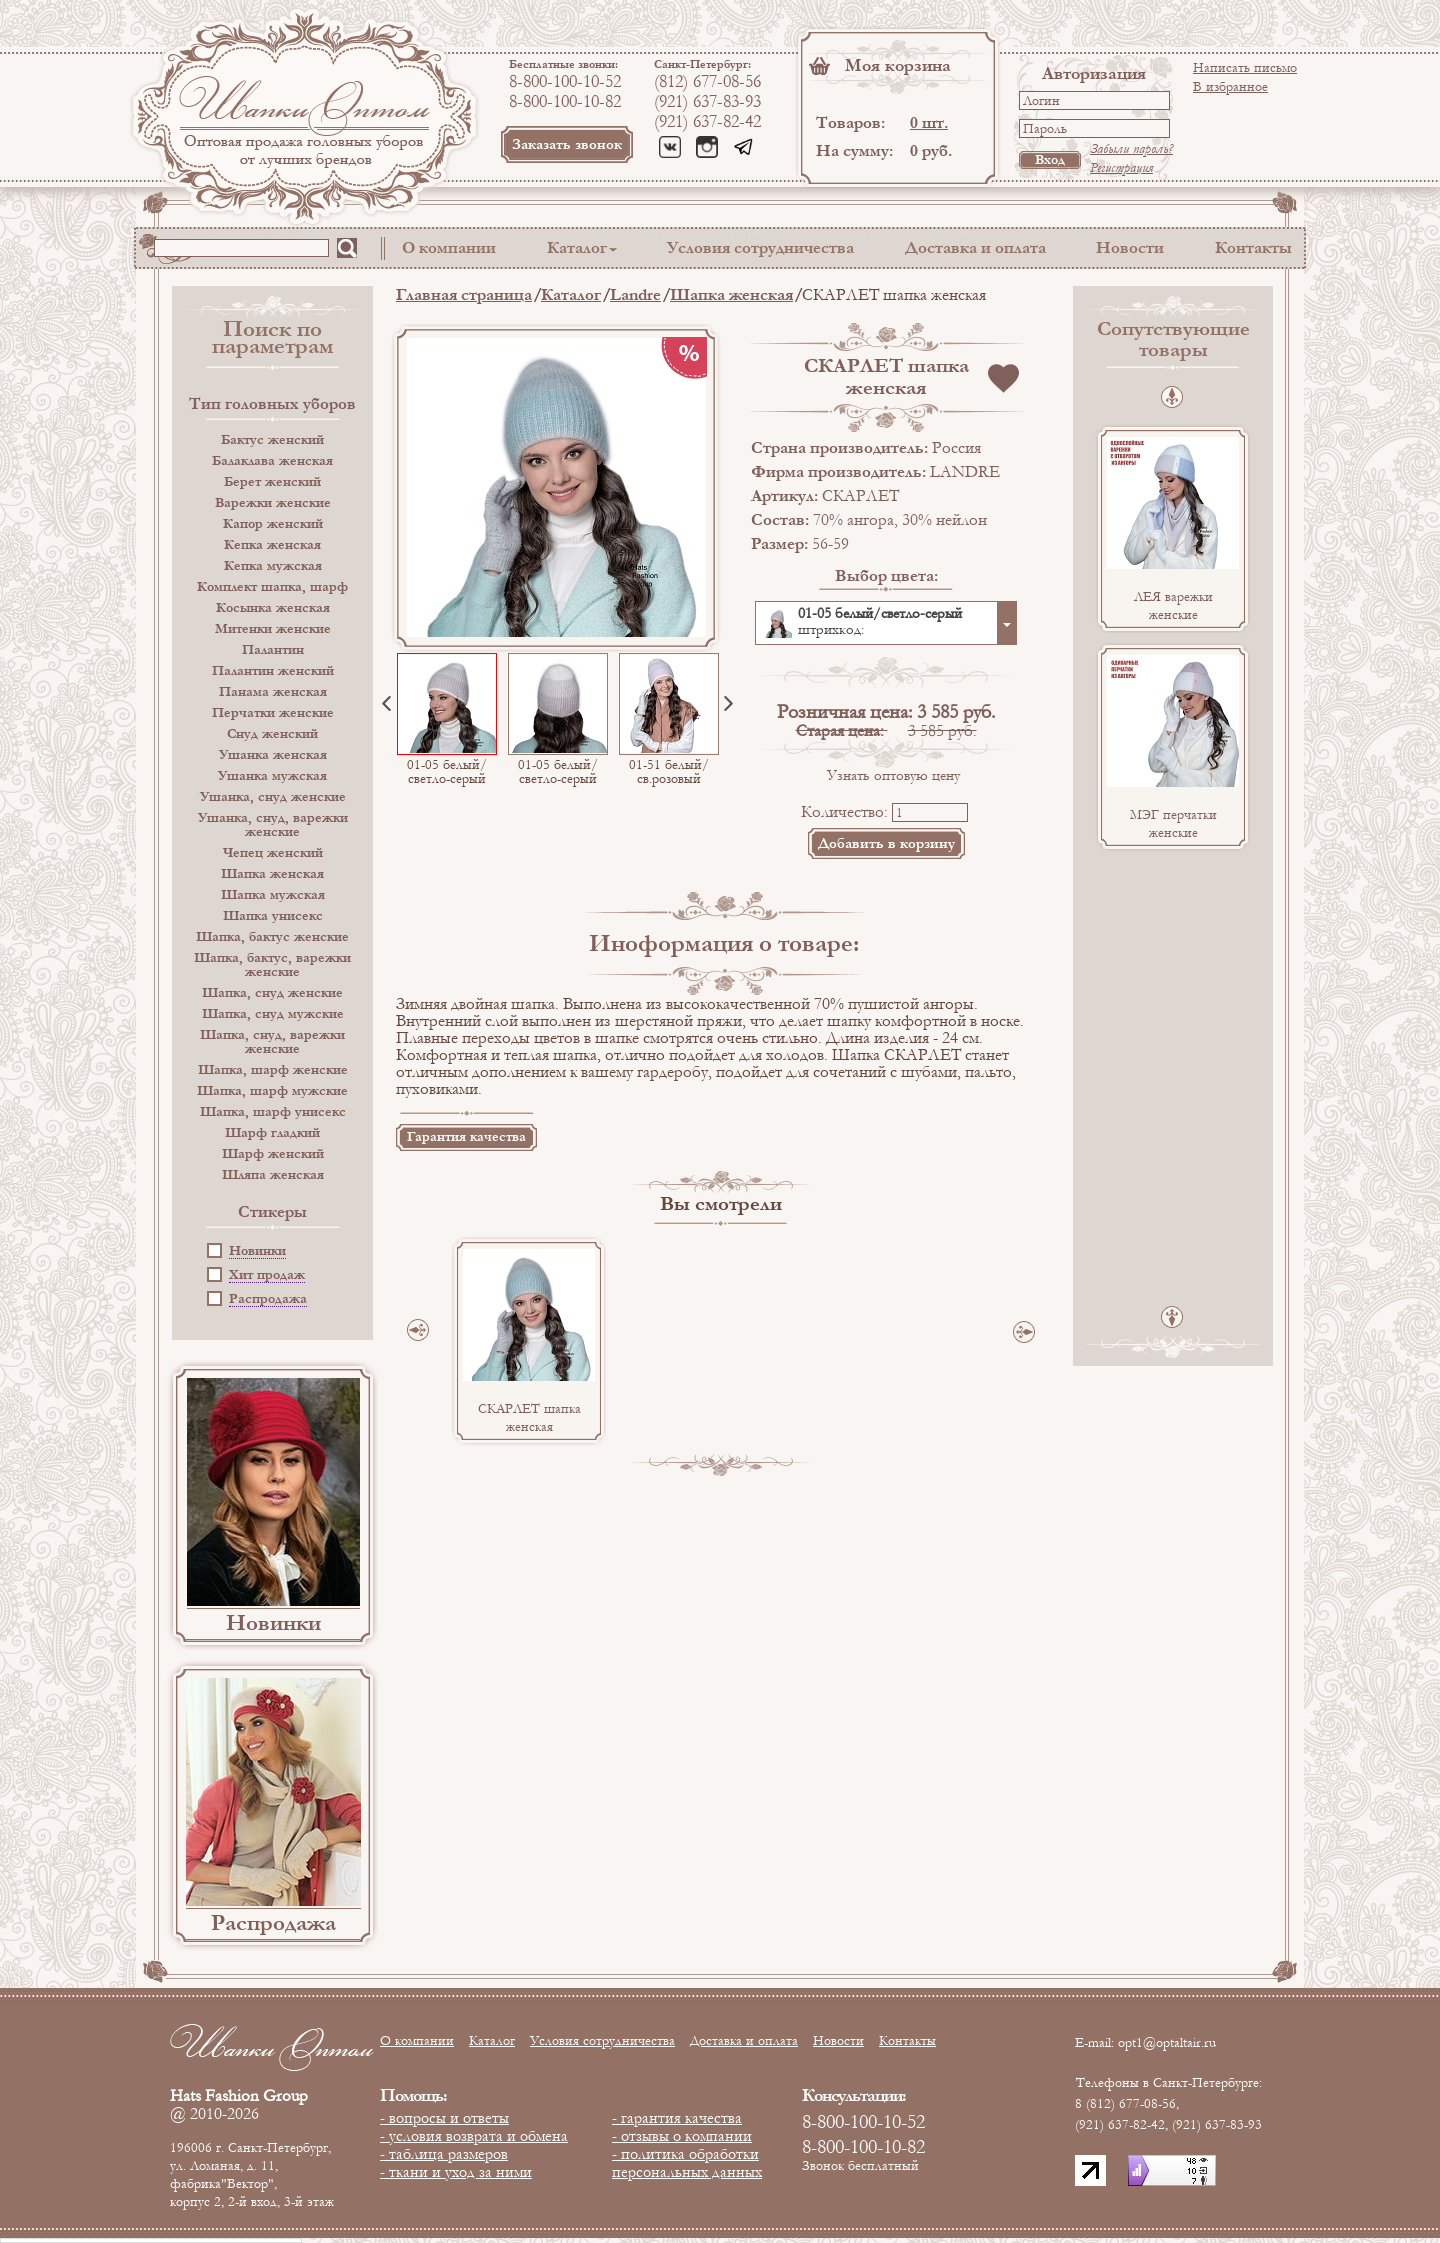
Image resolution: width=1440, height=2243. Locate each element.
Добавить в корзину (886, 843)
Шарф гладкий (272, 1133)
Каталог (577, 247)
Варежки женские (273, 503)
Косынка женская (273, 608)
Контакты (1253, 247)
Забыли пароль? (1131, 149)
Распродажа (268, 1299)
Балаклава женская (272, 461)
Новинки (257, 1251)
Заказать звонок (567, 144)
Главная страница (464, 294)
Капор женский (273, 524)
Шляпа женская (273, 1175)
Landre (635, 294)
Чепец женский (273, 853)
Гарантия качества (466, 1137)
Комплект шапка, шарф (272, 587)
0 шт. (929, 122)
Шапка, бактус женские (272, 937)
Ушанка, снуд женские (273, 797)
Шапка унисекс (273, 916)
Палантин (273, 650)
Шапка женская (272, 874)
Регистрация (1121, 168)
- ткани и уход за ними (456, 2172)
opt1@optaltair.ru (1167, 2043)
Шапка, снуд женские (272, 993)
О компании (449, 247)
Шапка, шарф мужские (272, 1091)
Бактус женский (272, 440)
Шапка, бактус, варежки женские (272, 965)
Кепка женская (272, 545)
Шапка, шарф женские (273, 1070)
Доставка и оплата (975, 247)
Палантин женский (273, 671)
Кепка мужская (273, 566)
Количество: (844, 811)
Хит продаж (267, 1275)
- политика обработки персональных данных (687, 2163)
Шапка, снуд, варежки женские (272, 1042)
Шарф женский (273, 1154)
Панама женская (273, 692)
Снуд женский (272, 734)
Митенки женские (273, 629)
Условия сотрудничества (760, 247)
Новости (1130, 247)
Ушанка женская (273, 755)
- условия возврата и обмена (474, 2136)
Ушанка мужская (272, 776)
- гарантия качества (677, 2118)
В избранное (1230, 87)
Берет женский (272, 482)
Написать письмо (1245, 68)
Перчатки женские (273, 713)
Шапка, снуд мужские (273, 1014)
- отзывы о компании (682, 2136)
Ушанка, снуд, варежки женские (273, 825)
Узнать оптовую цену (893, 775)
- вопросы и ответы (444, 2118)
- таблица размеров (444, 2154)
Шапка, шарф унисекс (273, 1112)
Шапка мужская (273, 895)
